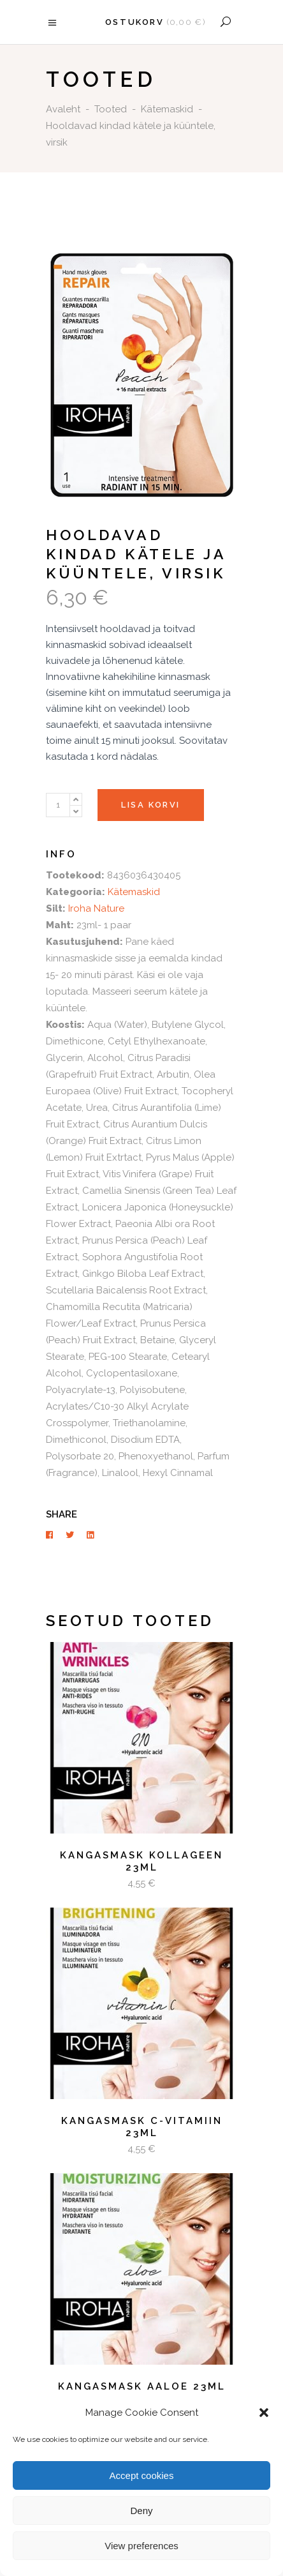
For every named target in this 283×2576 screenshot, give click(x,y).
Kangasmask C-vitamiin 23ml (141, 2127)
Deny (141, 2510)
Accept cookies (142, 2475)
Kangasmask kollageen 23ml (141, 1861)
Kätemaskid (167, 109)
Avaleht (63, 109)
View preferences (141, 2545)
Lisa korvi (150, 805)
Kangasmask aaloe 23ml (142, 2386)
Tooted (110, 109)
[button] (264, 2412)
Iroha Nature (96, 908)
